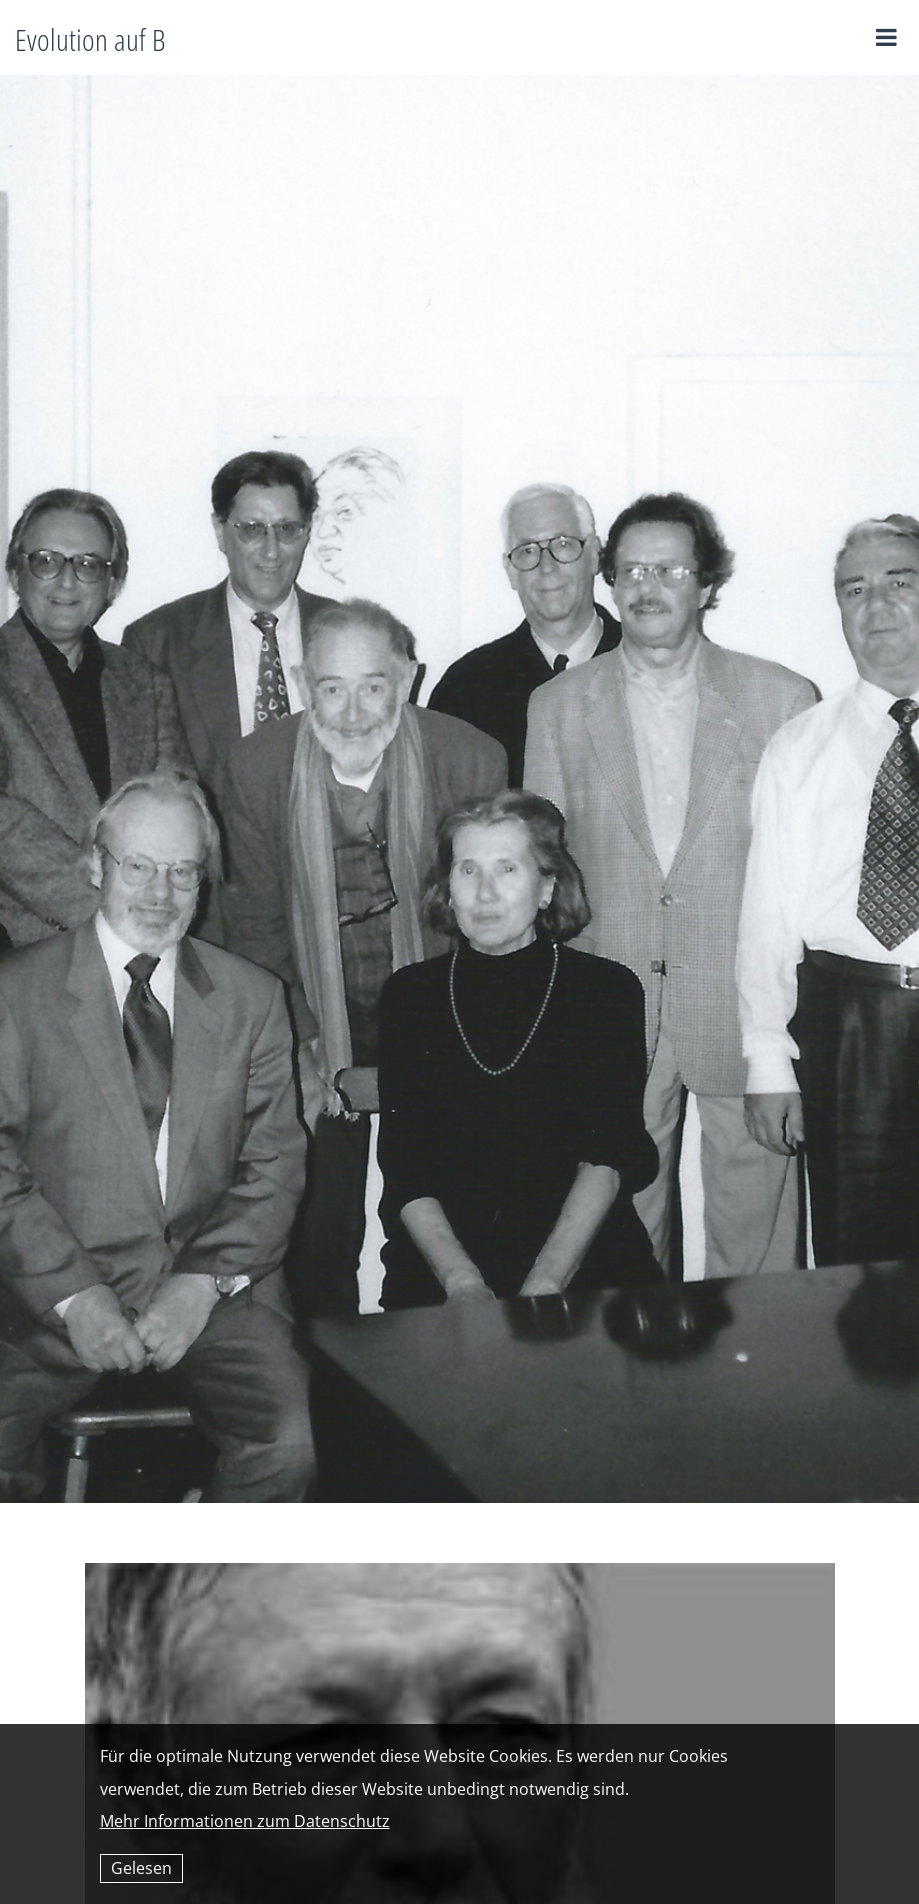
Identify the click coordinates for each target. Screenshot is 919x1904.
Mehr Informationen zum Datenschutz (245, 1821)
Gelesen (141, 1868)
